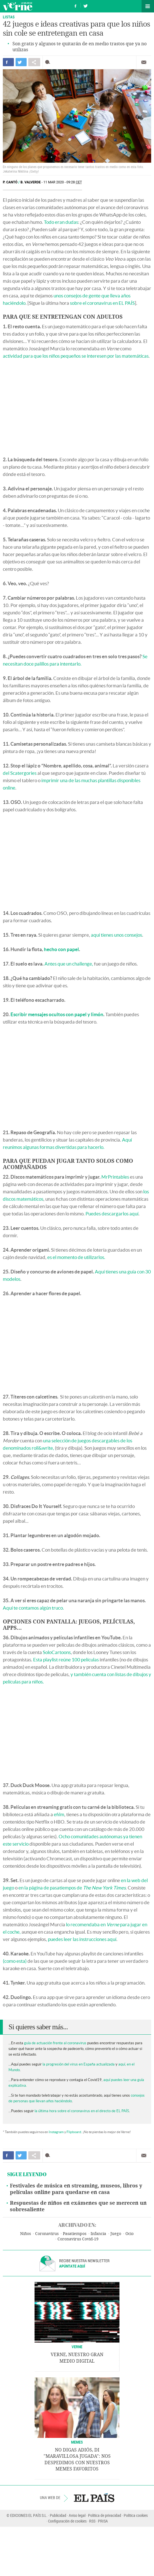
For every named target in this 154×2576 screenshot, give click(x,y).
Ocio (129, 2233)
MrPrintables (115, 1176)
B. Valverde (30, 182)
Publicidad (58, 2515)
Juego (115, 2233)
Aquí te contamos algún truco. (34, 1607)
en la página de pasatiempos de (72, 1887)
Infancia (98, 2233)
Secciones (148, 6)
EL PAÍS (94, 2497)
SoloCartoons (57, 1652)
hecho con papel (61, 949)
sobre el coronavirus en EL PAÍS (102, 303)
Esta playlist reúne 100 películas (66, 1659)
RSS (92, 2521)
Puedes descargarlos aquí (111, 1213)
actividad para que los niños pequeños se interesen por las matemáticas (76, 356)
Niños (25, 2233)
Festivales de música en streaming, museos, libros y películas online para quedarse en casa (76, 2189)
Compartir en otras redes (34, 62)
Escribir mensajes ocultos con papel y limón (56, 1014)
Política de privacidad (104, 2515)
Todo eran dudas (61, 222)
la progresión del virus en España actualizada (78, 2064)
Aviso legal (77, 2515)
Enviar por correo (143, 62)
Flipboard (74, 2132)
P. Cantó (10, 182)
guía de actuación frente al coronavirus (55, 2043)
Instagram (56, 2132)
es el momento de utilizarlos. (76, 1257)
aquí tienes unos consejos (116, 935)
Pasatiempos (74, 2233)
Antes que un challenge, (68, 963)
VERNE (77, 2346)
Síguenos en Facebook (75, 5)
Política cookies (136, 2515)
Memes (77, 2442)
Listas (9, 17)
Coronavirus (47, 2233)
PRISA (103, 2521)
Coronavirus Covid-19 (78, 2239)
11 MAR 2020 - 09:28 (62, 182)
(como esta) (15, 1961)
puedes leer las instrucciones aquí (82, 1939)
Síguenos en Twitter (85, 5)
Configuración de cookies (67, 2521)
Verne (17, 6)
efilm (59, 1814)
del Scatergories (20, 773)
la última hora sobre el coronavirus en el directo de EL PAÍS (82, 2111)
